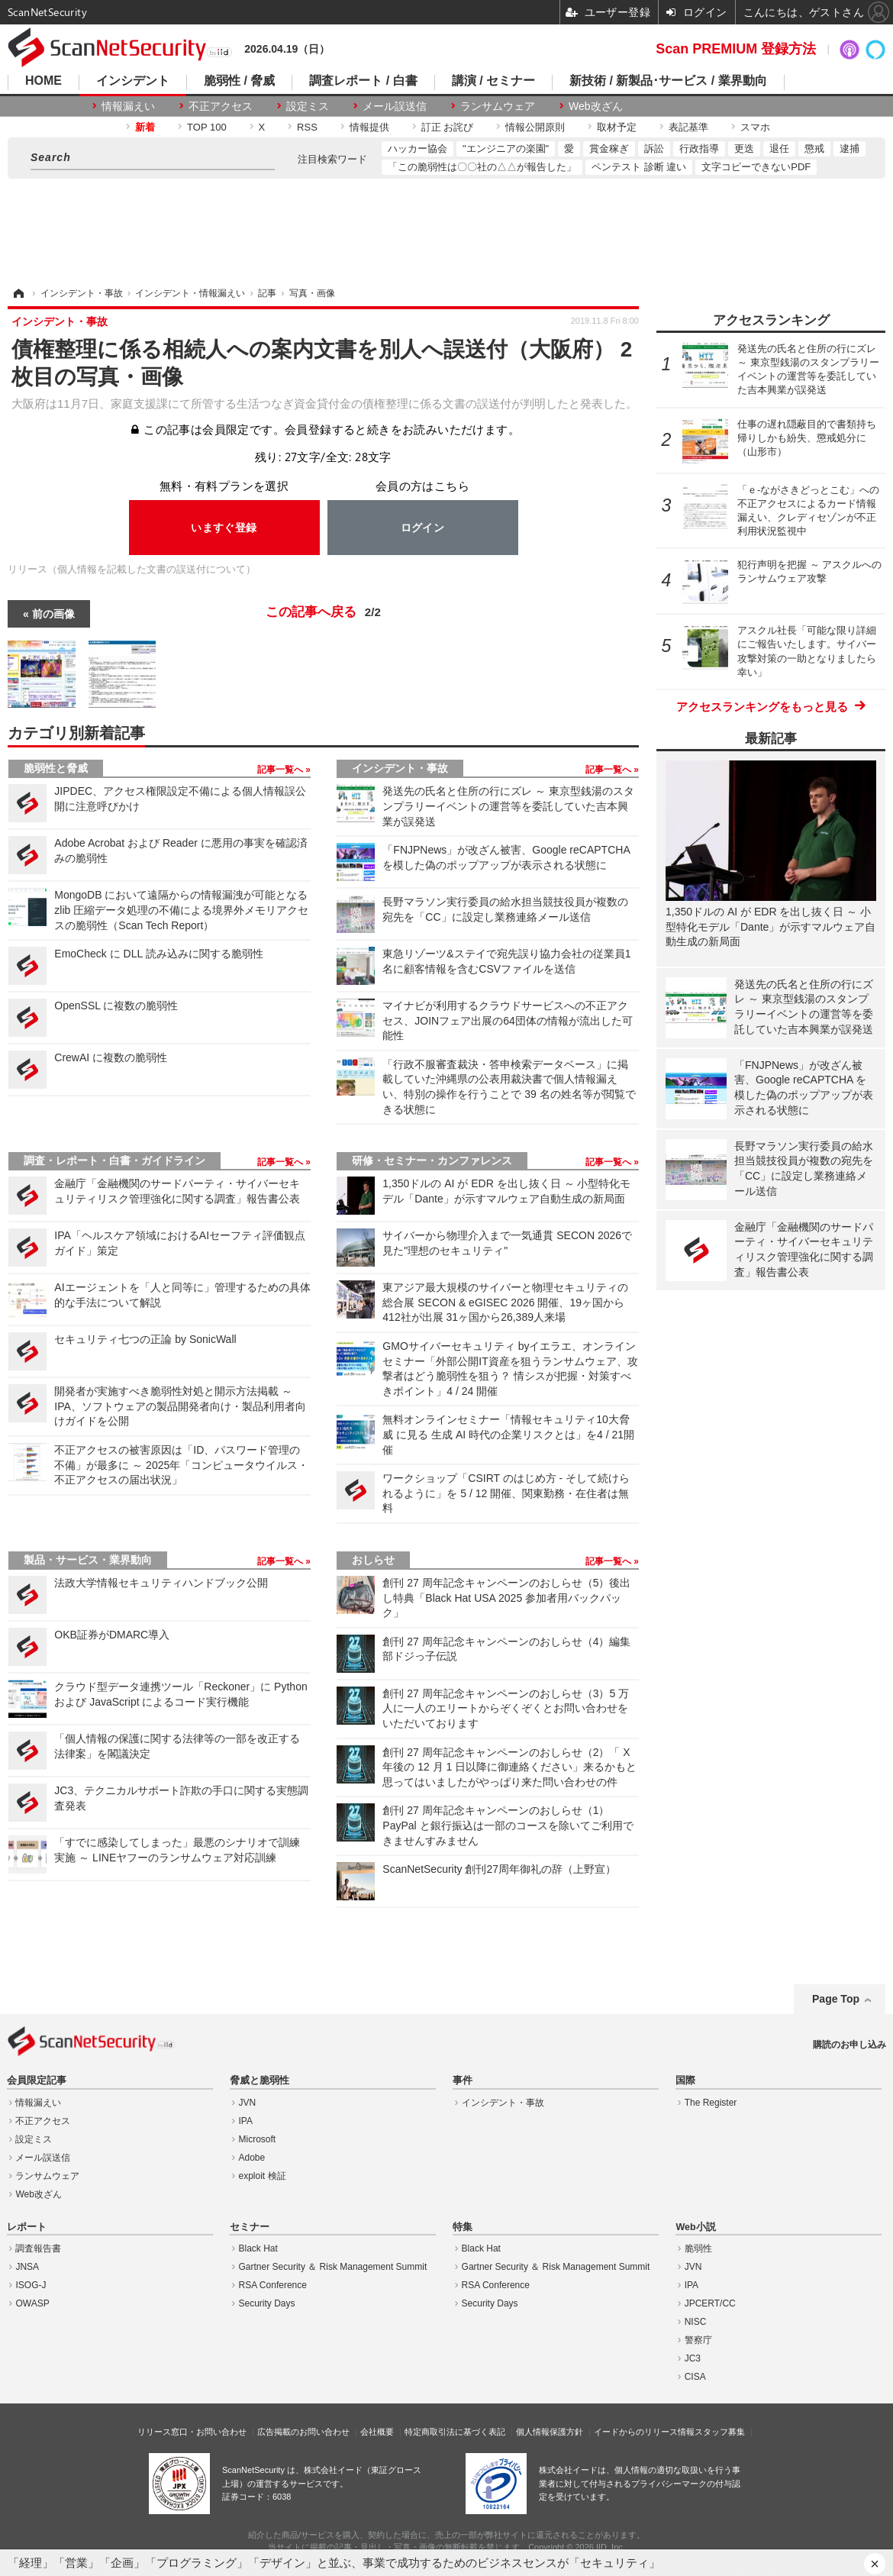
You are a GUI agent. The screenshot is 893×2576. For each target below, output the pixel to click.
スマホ (755, 127)
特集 (462, 2227)
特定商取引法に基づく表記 (455, 2431)
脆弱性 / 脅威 (239, 81)
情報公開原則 (535, 127)
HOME (43, 81)
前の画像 (53, 614)
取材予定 (617, 127)
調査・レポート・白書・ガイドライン (114, 1160)
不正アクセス (221, 106)
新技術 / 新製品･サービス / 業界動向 (668, 81)
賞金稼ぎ (609, 148)
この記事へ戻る (323, 612)
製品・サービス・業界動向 (88, 1560)
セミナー (249, 2227)
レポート (27, 2227)
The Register (711, 2102)
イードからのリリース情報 (644, 2431)
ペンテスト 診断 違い (639, 167)
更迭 (744, 148)
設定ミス (307, 106)
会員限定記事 (36, 2080)
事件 (462, 2080)
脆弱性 (698, 2248)
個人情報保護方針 (549, 2431)
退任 (779, 148)
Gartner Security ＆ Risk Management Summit (333, 2266)
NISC (696, 2321)
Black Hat (258, 2248)
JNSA (27, 2266)
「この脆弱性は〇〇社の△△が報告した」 (482, 167)
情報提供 (369, 127)
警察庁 (698, 2340)
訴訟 (654, 148)
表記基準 (688, 127)
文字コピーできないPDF (756, 167)
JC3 (693, 2358)
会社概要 (377, 2431)
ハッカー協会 (417, 148)
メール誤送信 (395, 106)
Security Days (267, 2303)
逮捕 (849, 148)
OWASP (32, 2303)
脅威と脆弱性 (259, 2080)
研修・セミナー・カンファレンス (432, 1160)
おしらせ (373, 1560)
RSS (307, 127)
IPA (246, 2121)
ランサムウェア (497, 106)
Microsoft (257, 2139)
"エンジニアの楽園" (506, 148)
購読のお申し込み (849, 2044)
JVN (247, 2102)
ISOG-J (30, 2285)
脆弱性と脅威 (56, 768)
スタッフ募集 (720, 2431)
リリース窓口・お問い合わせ (192, 2431)
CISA (695, 2376)
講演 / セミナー (493, 81)
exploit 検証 (262, 2176)
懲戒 (814, 148)
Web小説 (695, 2227)
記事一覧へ (281, 769)
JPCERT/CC (710, 2303)
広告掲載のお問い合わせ (303, 2431)
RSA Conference (273, 2285)
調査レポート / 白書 (363, 81)
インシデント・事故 (400, 768)
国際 (685, 2080)
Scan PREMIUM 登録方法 (736, 48)
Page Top (835, 1999)
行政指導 (699, 148)
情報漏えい (128, 106)
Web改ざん (596, 106)
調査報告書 (38, 2248)
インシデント (132, 81)
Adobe (252, 2157)
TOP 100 (207, 127)
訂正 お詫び (447, 127)
